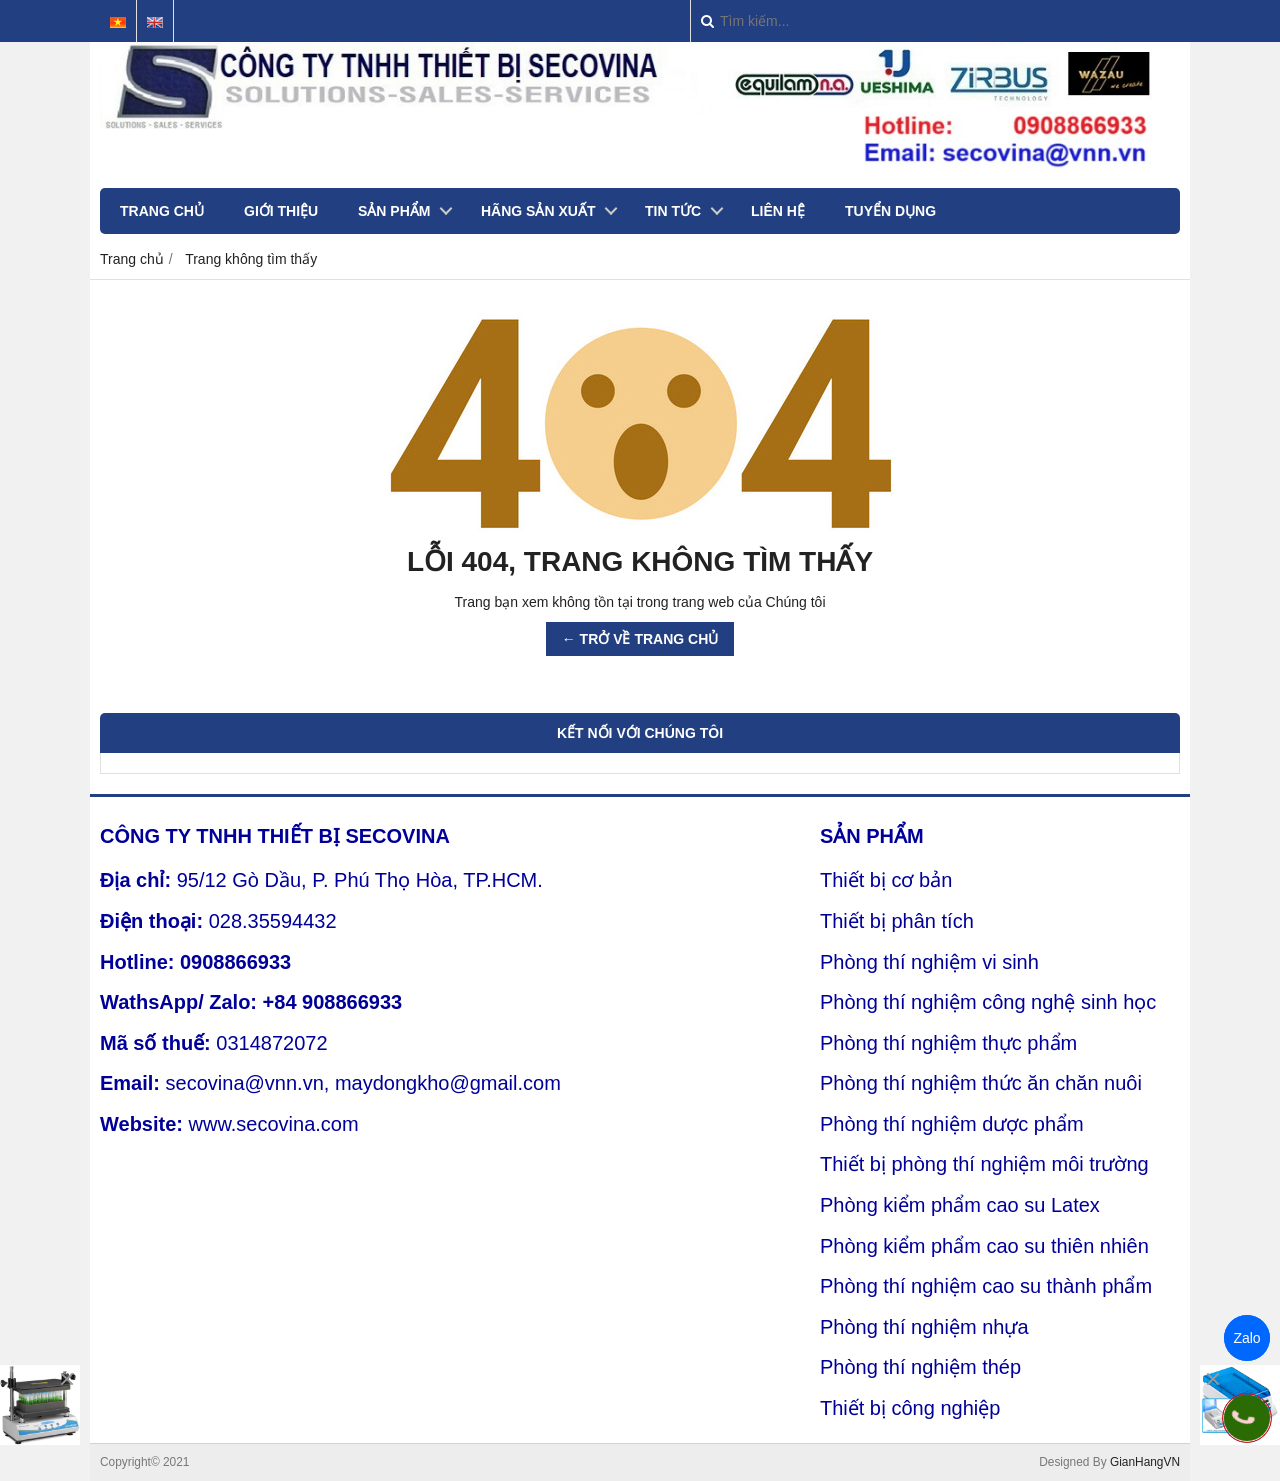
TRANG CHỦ (162, 211)
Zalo (1246, 1338)
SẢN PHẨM (394, 211)
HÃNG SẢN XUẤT (538, 211)
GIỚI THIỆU (281, 211)
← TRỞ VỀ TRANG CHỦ (640, 639)
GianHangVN (1145, 1462)
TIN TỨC (673, 211)
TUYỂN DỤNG (890, 211)
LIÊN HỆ (778, 211)
